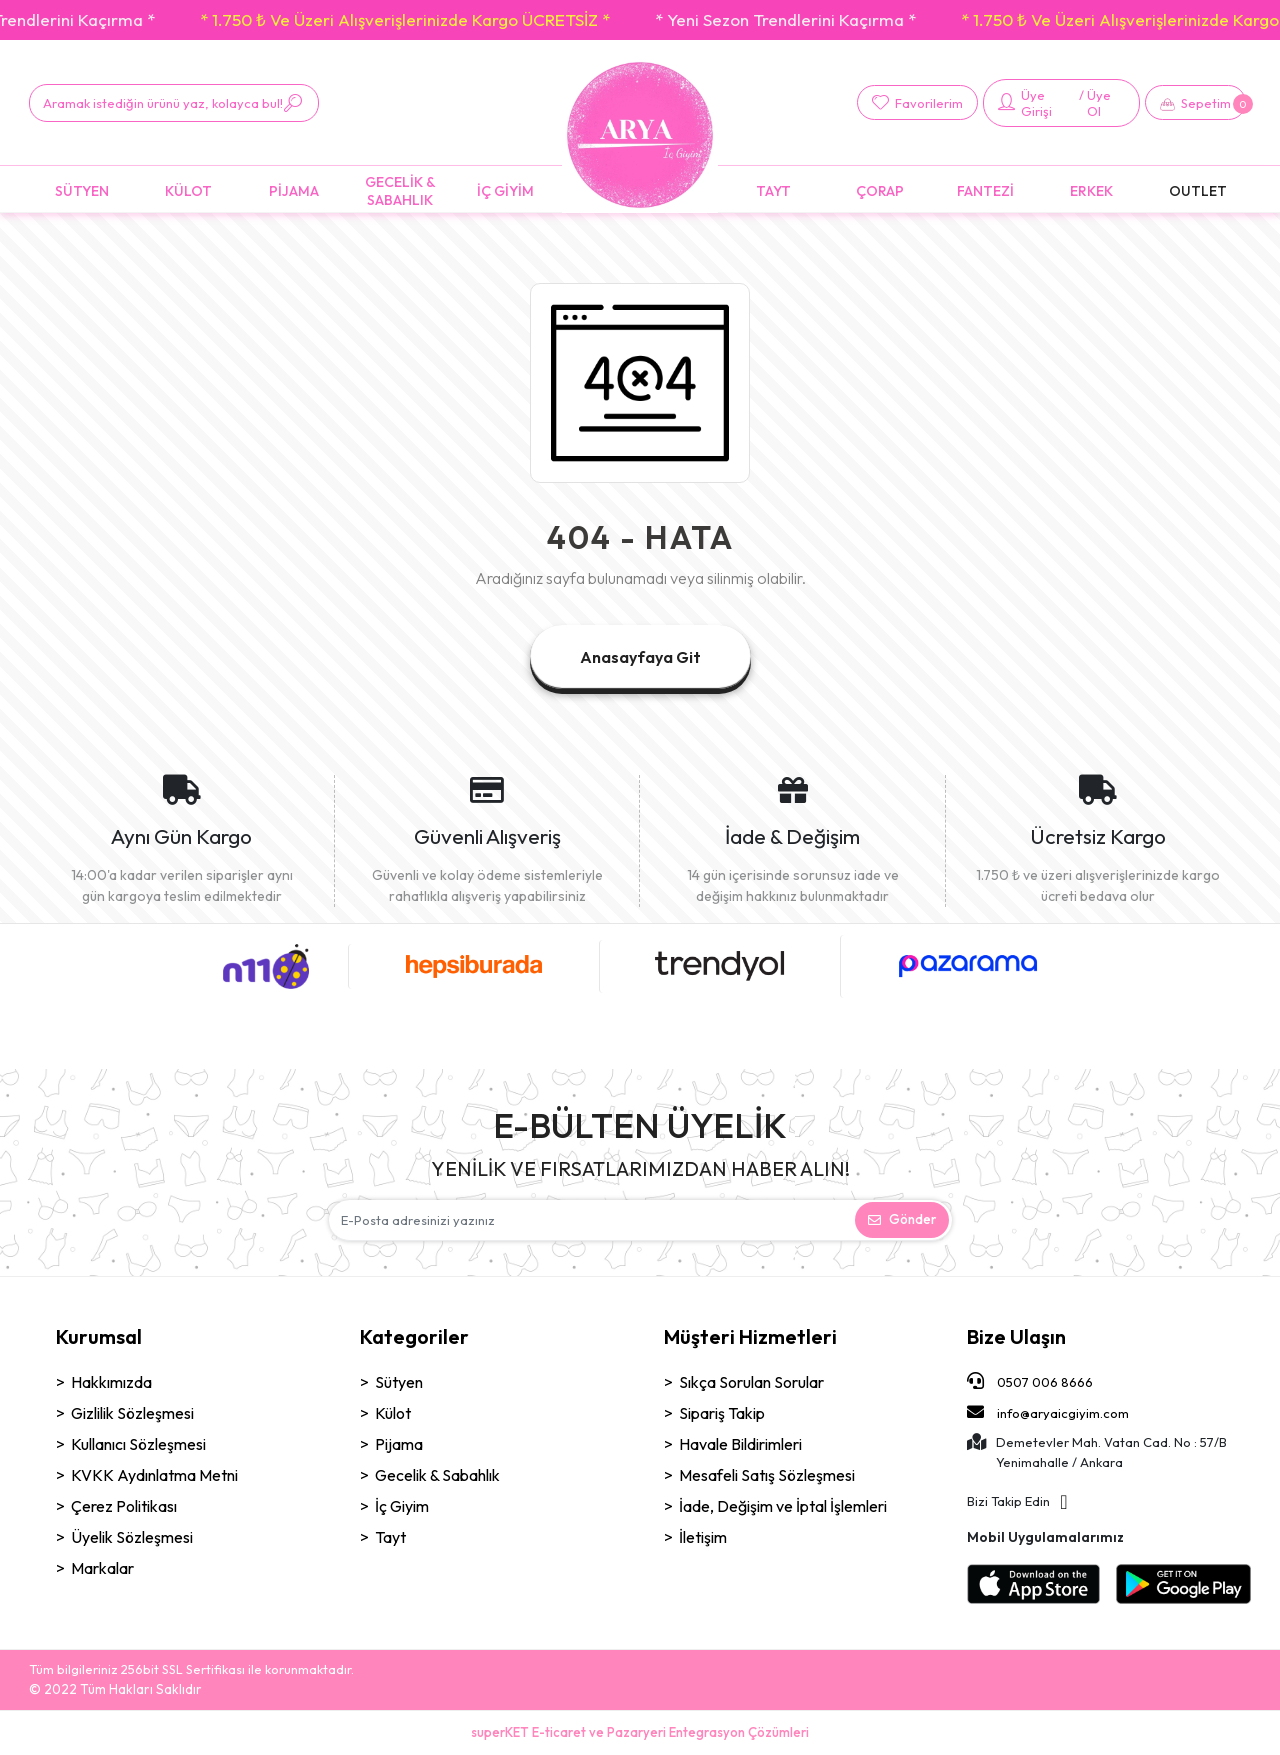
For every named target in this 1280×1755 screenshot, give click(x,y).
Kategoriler (414, 1336)
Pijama (399, 1444)
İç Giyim (402, 1506)
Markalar (102, 1568)
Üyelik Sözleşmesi (132, 1537)
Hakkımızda (111, 1382)
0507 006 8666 (1030, 1381)
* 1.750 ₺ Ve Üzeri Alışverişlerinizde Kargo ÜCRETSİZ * (438, 19)
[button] (1195, 102)
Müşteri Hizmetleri (750, 1336)
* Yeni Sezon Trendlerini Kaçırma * (818, 19)
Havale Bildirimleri (740, 1444)
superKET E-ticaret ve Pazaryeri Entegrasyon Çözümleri (640, 1732)
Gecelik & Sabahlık (437, 1475)
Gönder (902, 1219)
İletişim (703, 1537)
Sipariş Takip (722, 1413)
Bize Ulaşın (1016, 1336)
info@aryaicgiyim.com (1048, 1412)
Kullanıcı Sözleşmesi (138, 1444)
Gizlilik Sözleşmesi (132, 1413)
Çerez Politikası (124, 1506)
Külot (393, 1413)
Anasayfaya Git (640, 657)
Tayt (390, 1537)
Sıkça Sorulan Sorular (751, 1382)
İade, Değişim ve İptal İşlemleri (783, 1506)
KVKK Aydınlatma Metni (154, 1475)
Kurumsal (99, 1336)
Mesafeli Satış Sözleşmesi (767, 1475)
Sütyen (399, 1382)
